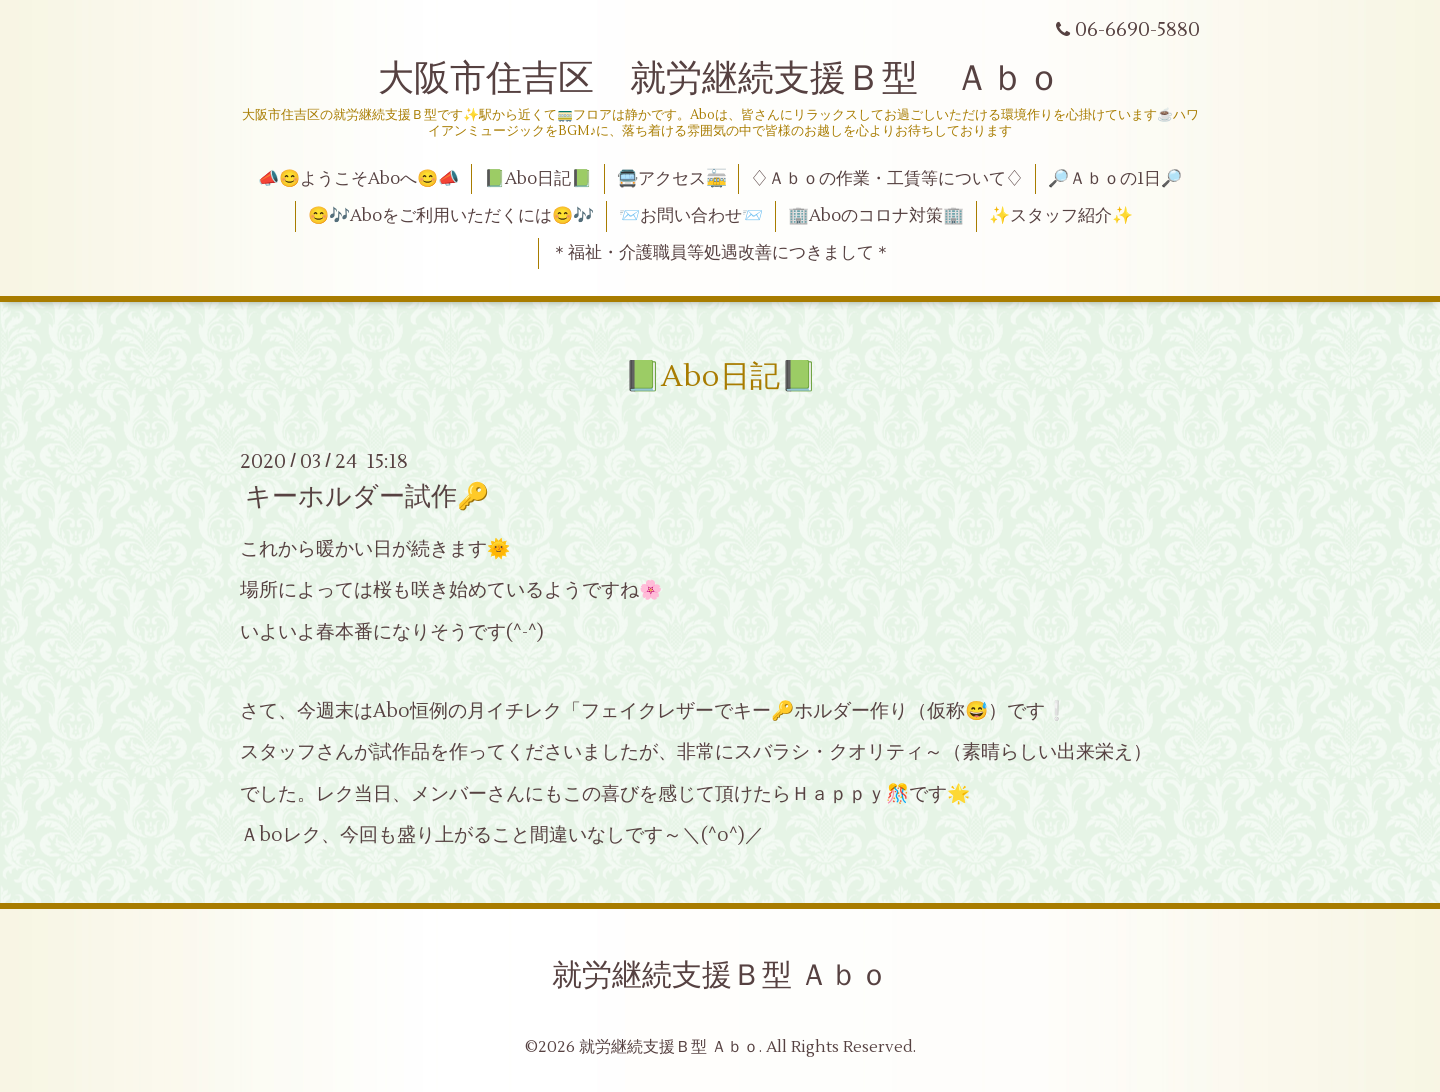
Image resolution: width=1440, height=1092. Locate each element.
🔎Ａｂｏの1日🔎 (1115, 179)
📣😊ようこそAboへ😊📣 (358, 179)
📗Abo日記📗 (538, 179)
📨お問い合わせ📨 (691, 216)
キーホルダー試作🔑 (367, 497)
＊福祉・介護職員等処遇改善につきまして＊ (721, 253)
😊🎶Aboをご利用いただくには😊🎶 (451, 216)
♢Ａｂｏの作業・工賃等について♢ (887, 179)
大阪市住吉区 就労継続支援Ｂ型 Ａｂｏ (720, 79)
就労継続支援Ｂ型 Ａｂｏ (720, 975)
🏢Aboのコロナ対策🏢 (876, 216)
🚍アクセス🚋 (672, 179)
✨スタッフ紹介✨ (1061, 216)
